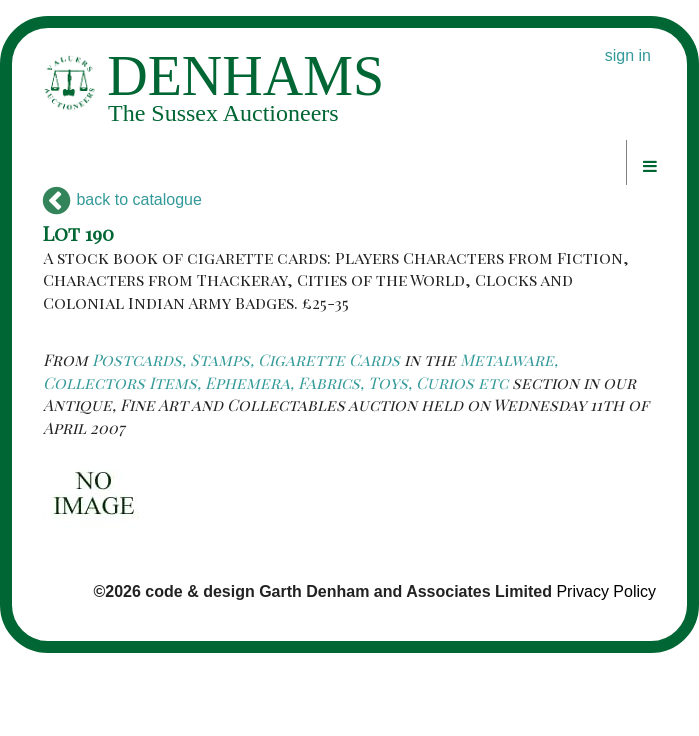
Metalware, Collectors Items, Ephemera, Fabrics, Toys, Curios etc (300, 370)
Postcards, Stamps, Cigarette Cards (246, 359)
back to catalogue (122, 199)
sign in (628, 55)
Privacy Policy (606, 591)
